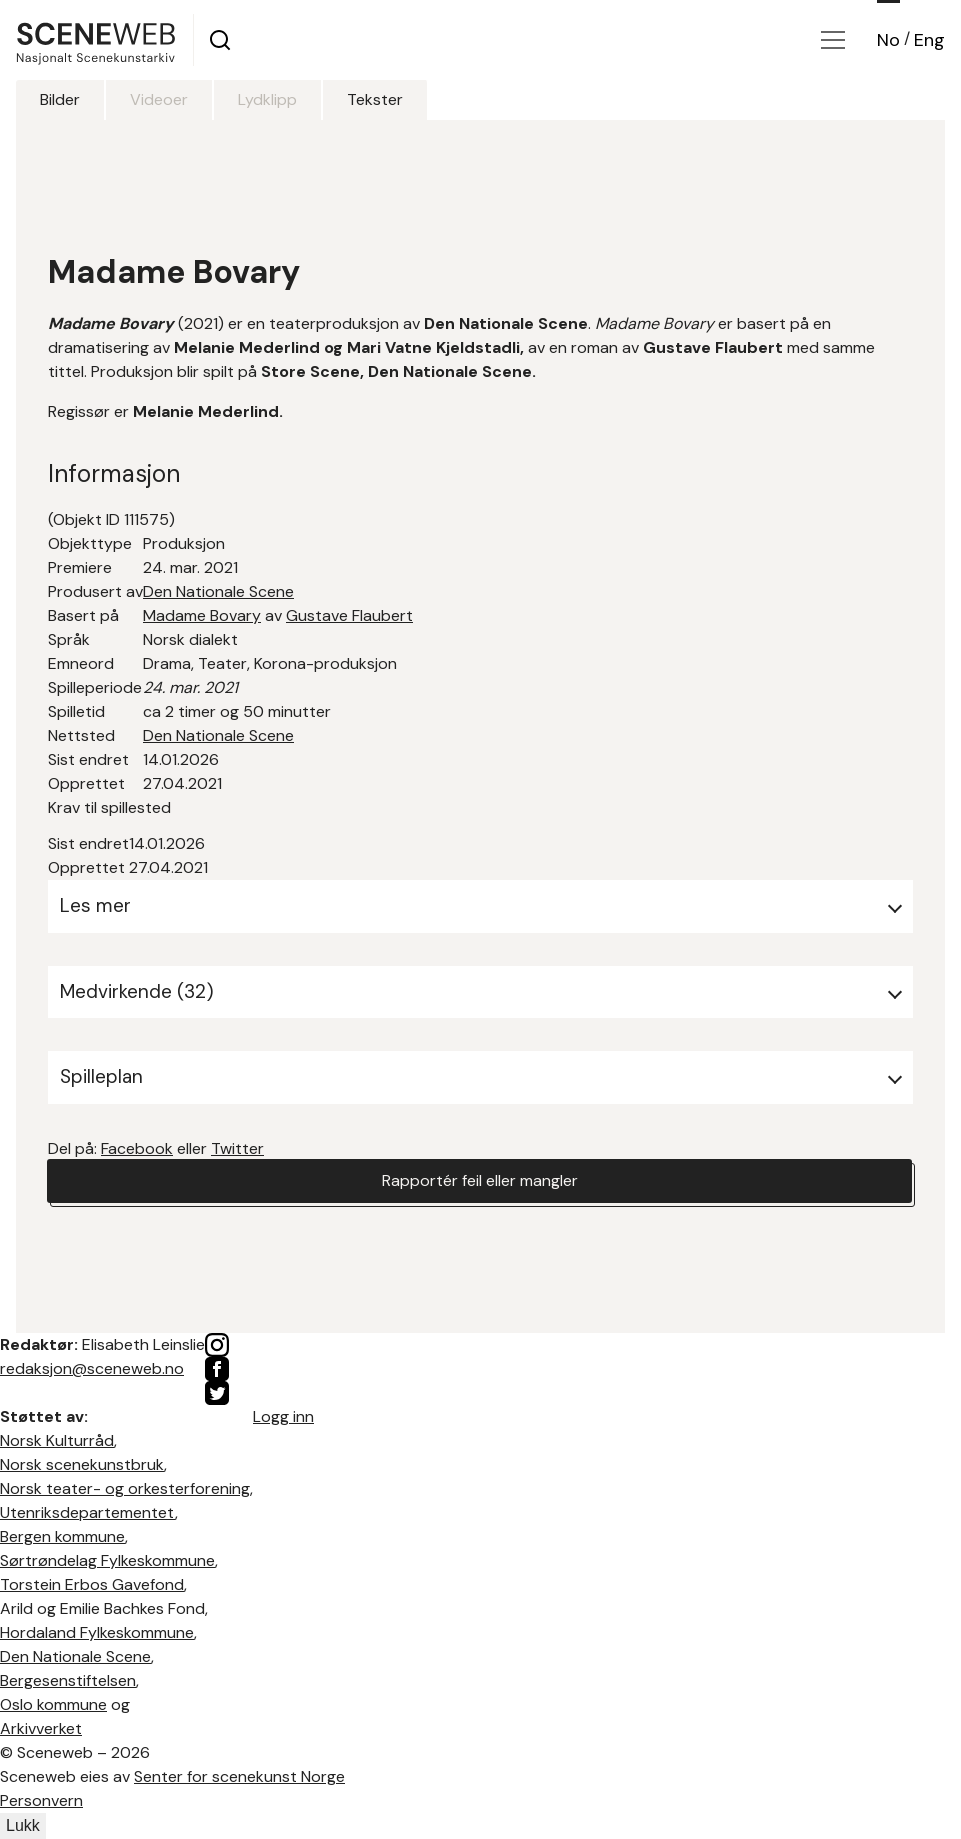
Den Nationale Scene (218, 591)
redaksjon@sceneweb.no (92, 1368)
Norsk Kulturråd (57, 1440)
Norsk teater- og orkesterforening (125, 1488)
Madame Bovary (202, 615)
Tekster (375, 99)
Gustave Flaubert (349, 615)
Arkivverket (41, 1728)
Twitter (237, 1148)
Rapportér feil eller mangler (480, 1180)
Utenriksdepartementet (87, 1512)
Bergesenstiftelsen (68, 1680)
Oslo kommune (53, 1704)
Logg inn (283, 1416)
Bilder (60, 99)
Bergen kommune (62, 1536)
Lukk (23, 1825)
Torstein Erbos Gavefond (92, 1584)
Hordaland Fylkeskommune (97, 1632)
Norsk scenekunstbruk (82, 1464)
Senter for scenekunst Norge (239, 1776)
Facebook (137, 1148)
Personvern (41, 1800)
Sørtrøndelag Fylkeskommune (107, 1560)
